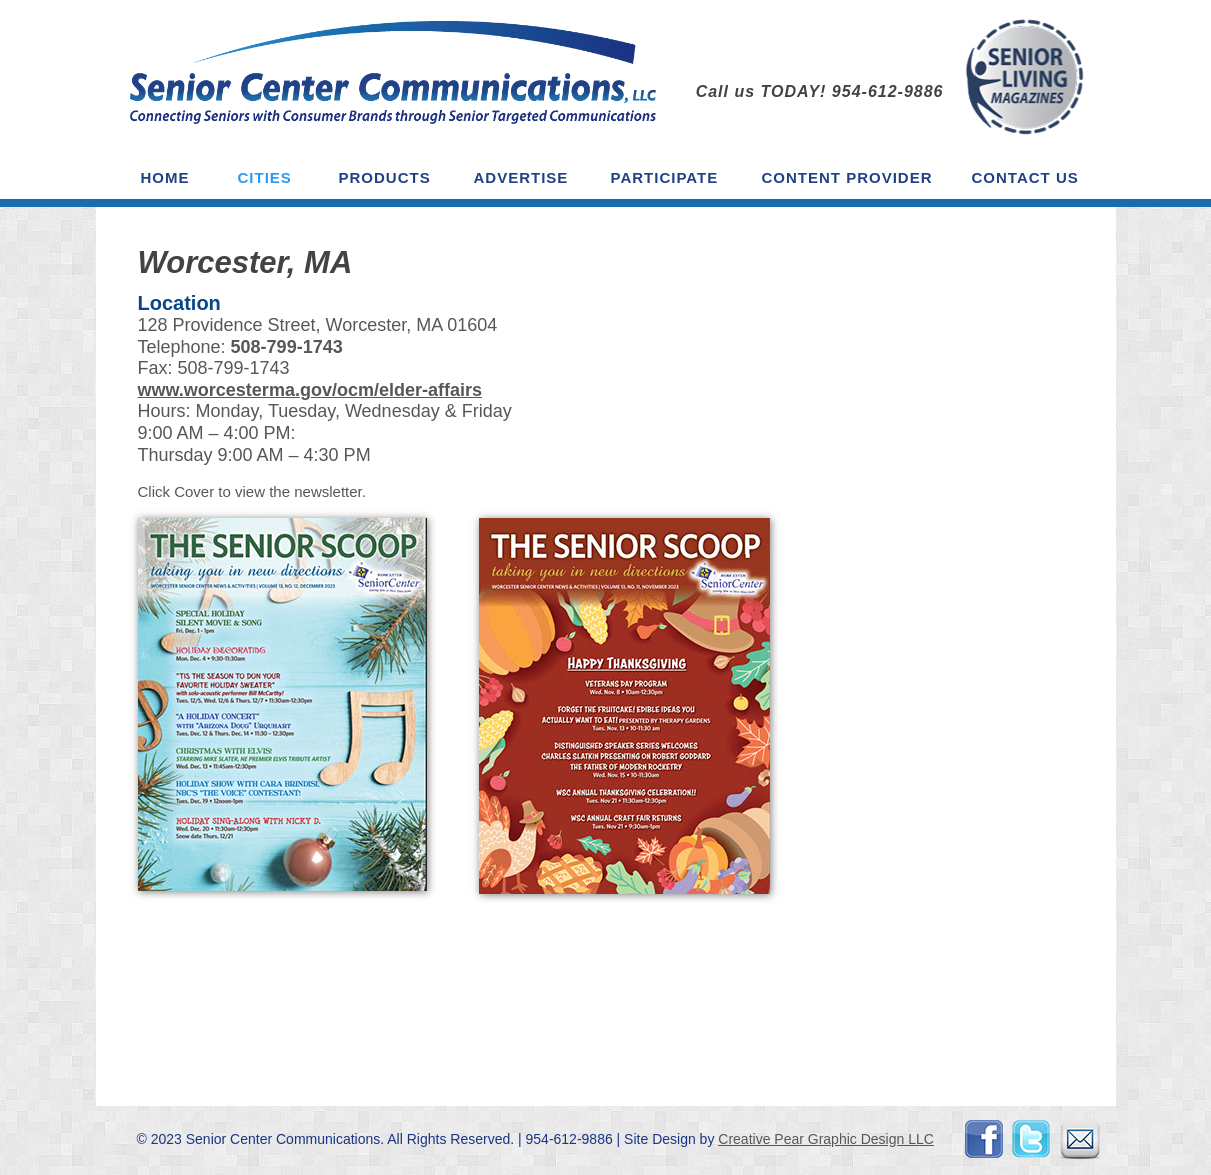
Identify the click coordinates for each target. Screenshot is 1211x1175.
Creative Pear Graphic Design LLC (826, 1139)
